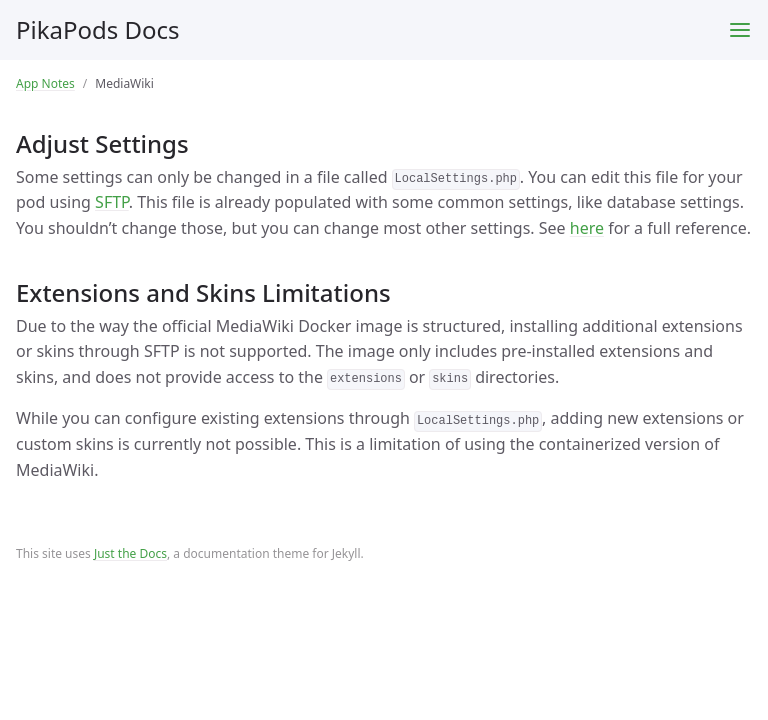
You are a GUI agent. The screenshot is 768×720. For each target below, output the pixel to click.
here (587, 228)
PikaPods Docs (98, 29)
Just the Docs (130, 553)
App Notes (45, 83)
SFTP (112, 202)
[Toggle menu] (740, 30)
